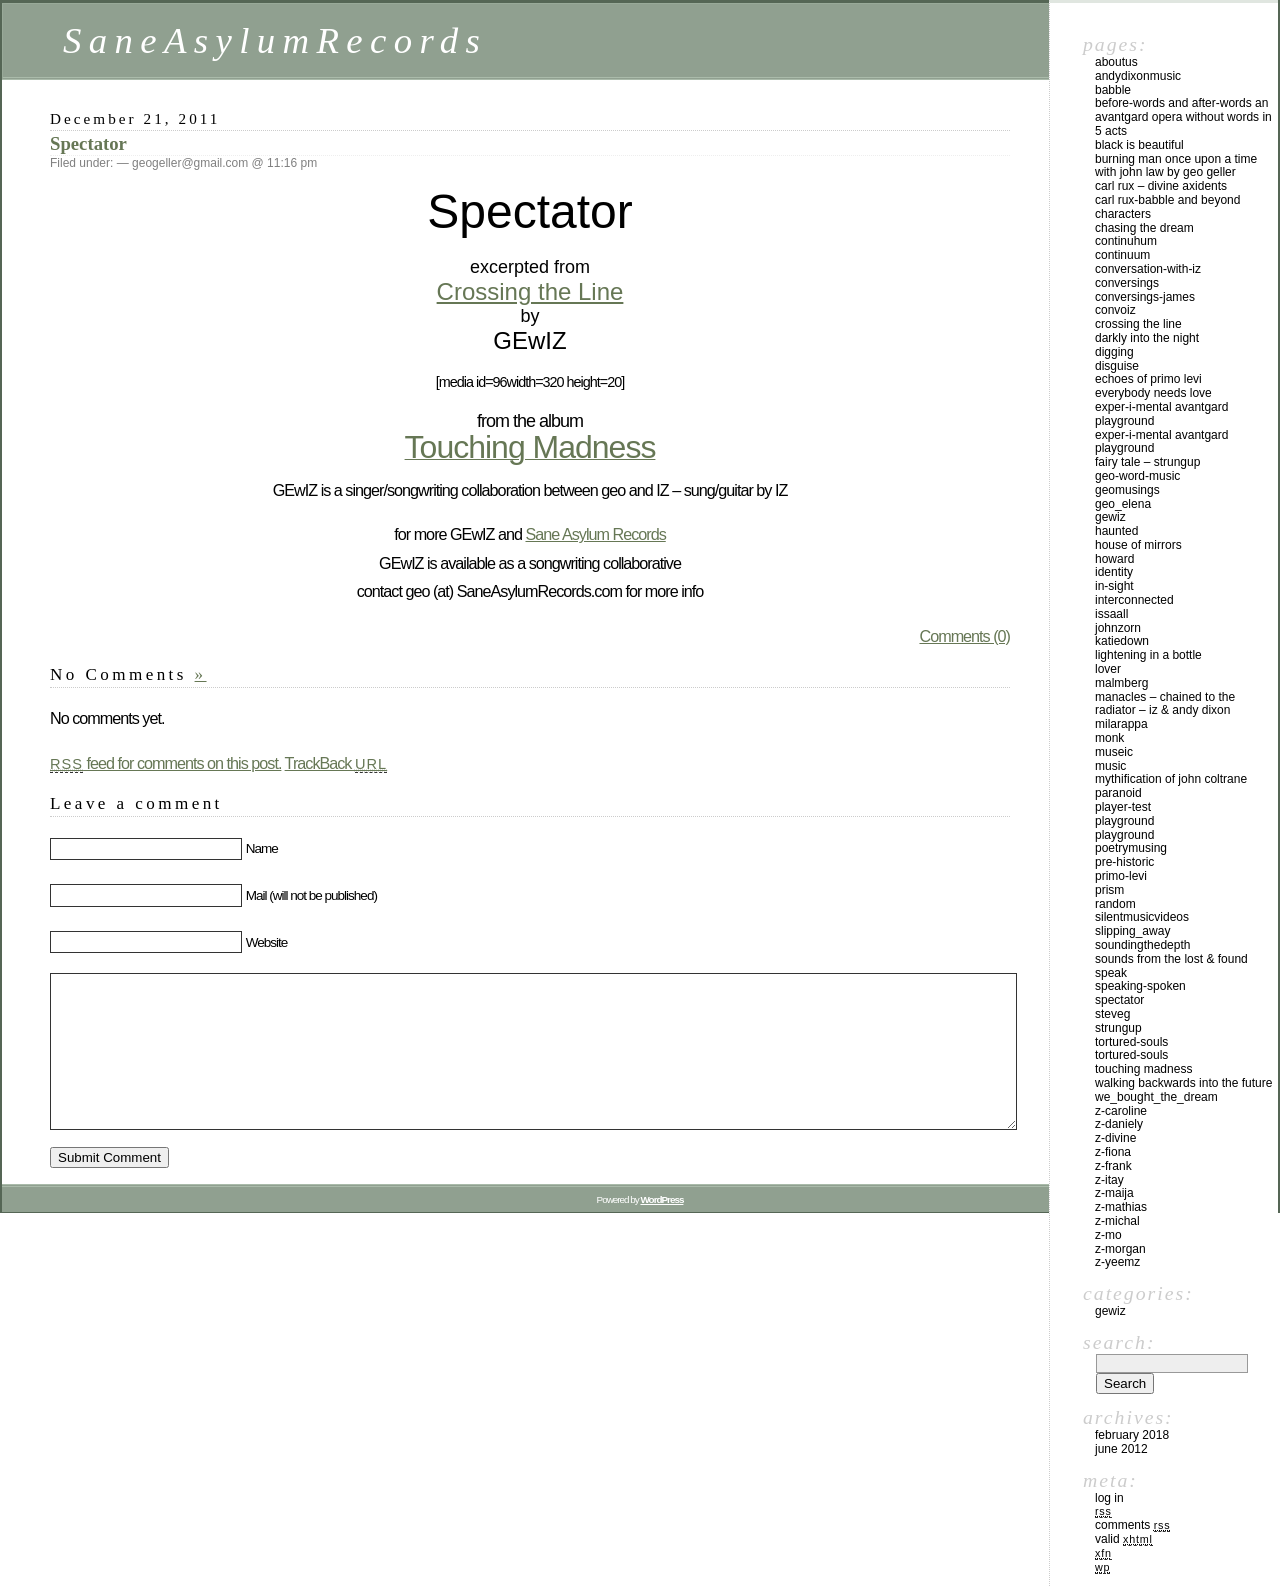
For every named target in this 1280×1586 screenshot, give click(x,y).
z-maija (1114, 1193)
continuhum (1126, 241)
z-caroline (1121, 1111)
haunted (1116, 531)
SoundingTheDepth (1142, 945)
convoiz (1115, 310)
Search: (1119, 1342)
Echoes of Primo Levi (1148, 379)
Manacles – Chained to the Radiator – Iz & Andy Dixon (1165, 704)
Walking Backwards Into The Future (1183, 1083)
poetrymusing (1131, 848)
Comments (1132, 1525)
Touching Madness (1143, 1069)
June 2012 (1121, 1449)
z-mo (1108, 1235)
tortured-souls (1131, 1042)
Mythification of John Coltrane (1171, 779)
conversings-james (1145, 297)
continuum (1122, 255)
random (1115, 904)
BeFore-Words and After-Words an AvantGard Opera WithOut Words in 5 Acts (1183, 117)
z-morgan (1120, 1249)
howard (1114, 559)
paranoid (1118, 793)
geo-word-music (1137, 476)
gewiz (1110, 517)
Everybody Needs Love (1153, 393)
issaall (1111, 614)
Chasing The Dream (1144, 228)
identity (1114, 572)
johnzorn (1118, 628)
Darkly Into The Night (1147, 338)
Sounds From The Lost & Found (1171, 959)
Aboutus (1116, 62)
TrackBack (336, 763)
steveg (1112, 1014)
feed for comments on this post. (165, 763)
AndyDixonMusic (1138, 76)
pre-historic (1124, 862)
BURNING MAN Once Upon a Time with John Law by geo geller (1176, 166)
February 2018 (1132, 1435)
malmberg (1121, 683)
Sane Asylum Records (595, 534)
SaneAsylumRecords (275, 40)
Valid (1124, 1539)
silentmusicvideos (1142, 917)
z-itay (1109, 1180)
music (1110, 766)
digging (1114, 352)
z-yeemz (1117, 1262)
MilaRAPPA (1121, 724)
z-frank (1113, 1166)
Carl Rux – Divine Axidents (1161, 186)
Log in (1109, 1498)
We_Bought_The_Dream (1156, 1097)
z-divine (1115, 1138)
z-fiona (1113, 1152)
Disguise (1117, 366)
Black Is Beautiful (1139, 145)
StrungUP (1118, 1028)
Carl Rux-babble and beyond (1167, 200)
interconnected (1134, 600)
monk (1109, 738)
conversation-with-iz (1148, 269)
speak (1111, 973)
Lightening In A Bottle (1148, 655)
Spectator (88, 143)
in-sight (1114, 586)
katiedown (1122, 641)
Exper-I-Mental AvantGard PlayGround (1161, 414)
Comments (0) (964, 636)
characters (1123, 214)
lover (1108, 669)
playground (1124, 821)
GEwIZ (1110, 1311)
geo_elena (1123, 504)
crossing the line (1138, 324)
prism (1109, 890)
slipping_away (1132, 931)
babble (1113, 90)
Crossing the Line (530, 291)
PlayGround (1124, 835)
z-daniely (1119, 1124)
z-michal (1117, 1221)
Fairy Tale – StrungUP (1147, 462)
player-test (1123, 807)
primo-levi (1121, 876)
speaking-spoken (1140, 986)
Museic (1114, 752)
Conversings (1127, 283)
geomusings (1127, 490)
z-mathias (1121, 1207)
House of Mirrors (1138, 545)
